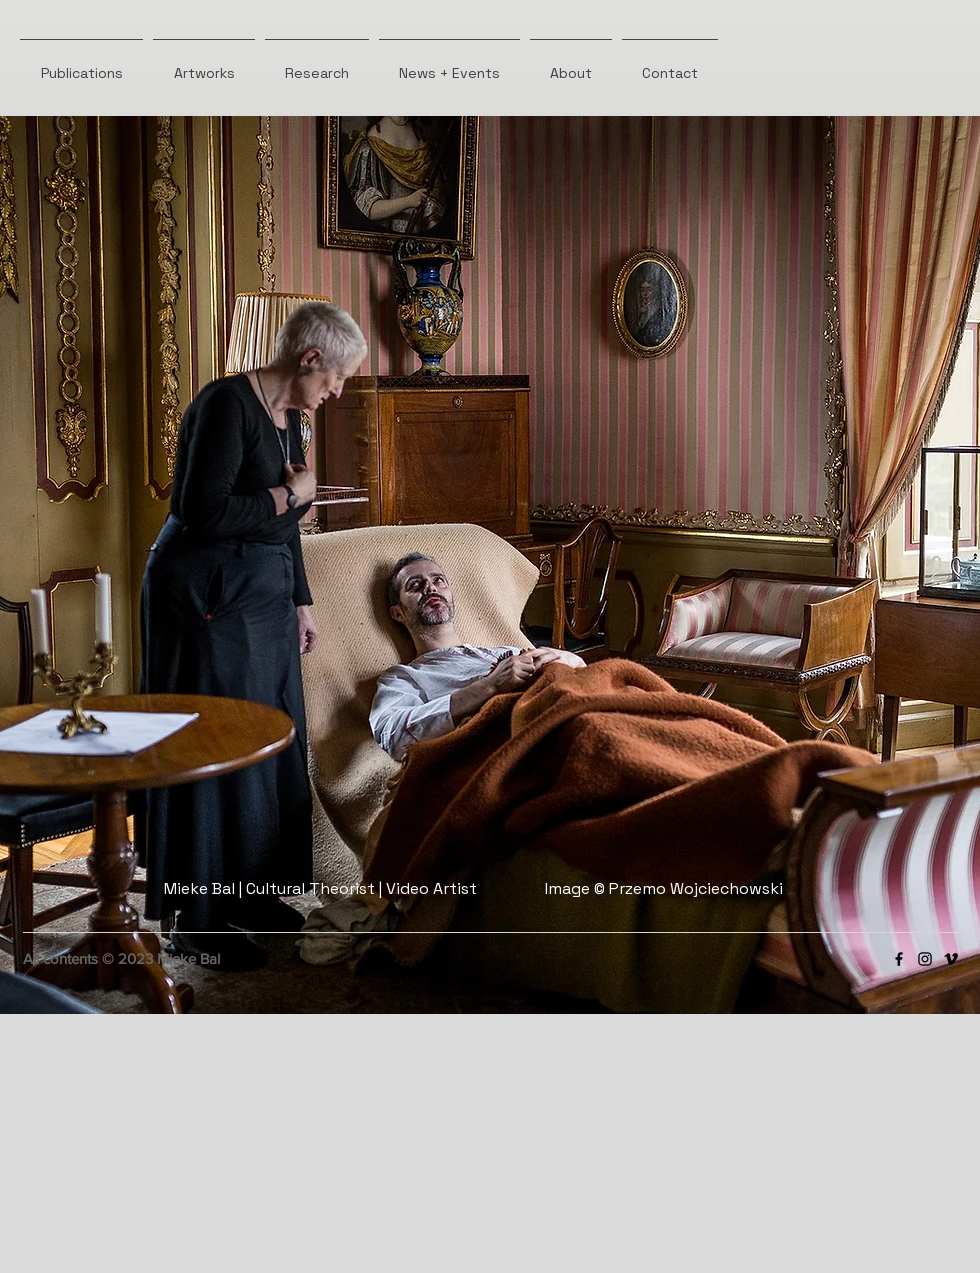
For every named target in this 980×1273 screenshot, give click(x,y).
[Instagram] (925, 959)
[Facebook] (899, 959)
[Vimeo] (951, 959)
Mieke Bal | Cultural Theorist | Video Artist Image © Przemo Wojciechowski (473, 888)
